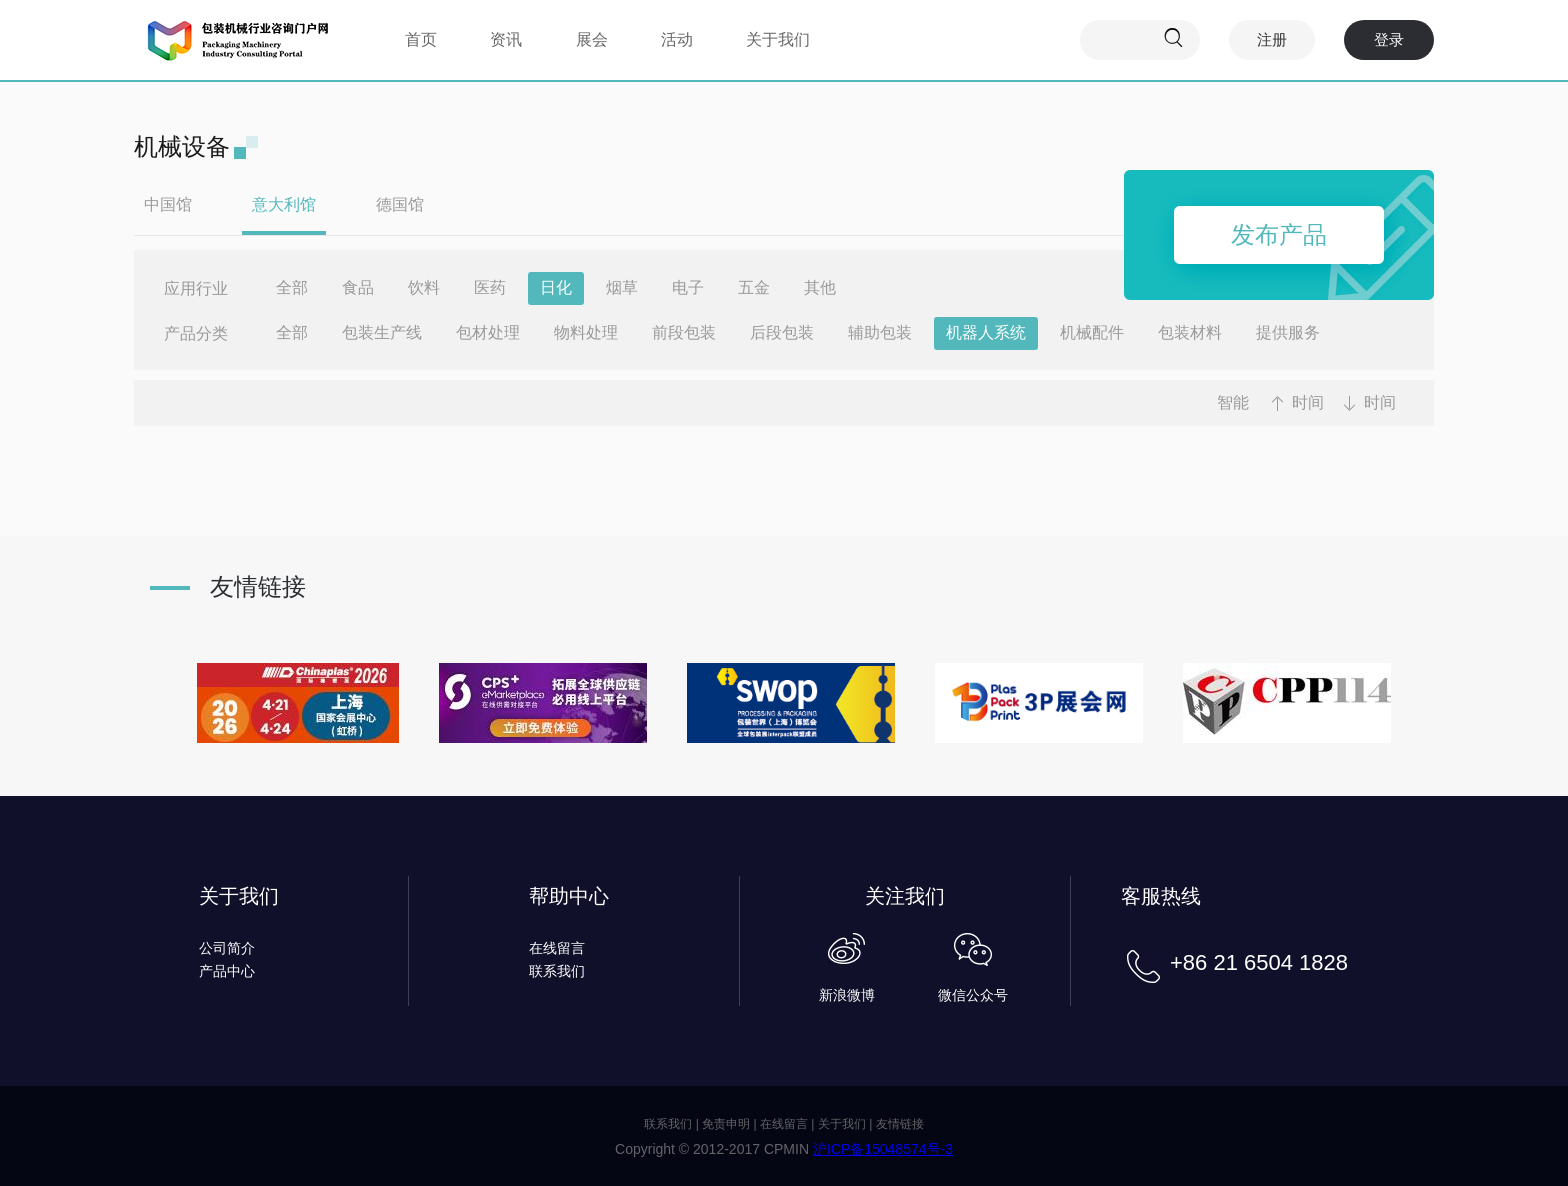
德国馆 (400, 204)
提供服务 (1288, 332)
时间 (1308, 402)
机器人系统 (986, 332)
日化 (556, 287)
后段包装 (782, 332)
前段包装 (684, 332)
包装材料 (1190, 332)
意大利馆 (284, 204)
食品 (358, 287)
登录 (1389, 39)
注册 (1272, 39)
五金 (754, 287)
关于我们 (778, 39)
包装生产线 (382, 332)
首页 (421, 39)
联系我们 (557, 971)
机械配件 (1092, 332)
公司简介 (227, 948)
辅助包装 (880, 332)
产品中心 (227, 971)
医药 (490, 287)
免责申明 (726, 1124)
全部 (292, 287)
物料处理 (586, 332)
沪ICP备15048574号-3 (883, 1149)
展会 (592, 39)
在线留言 (557, 948)
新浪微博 (847, 995)
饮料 (424, 287)
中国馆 (168, 204)
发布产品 (1279, 234)
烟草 (622, 287)
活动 (677, 39)
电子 (688, 287)
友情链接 (900, 1124)
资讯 (506, 39)
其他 (820, 287)
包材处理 (488, 332)
